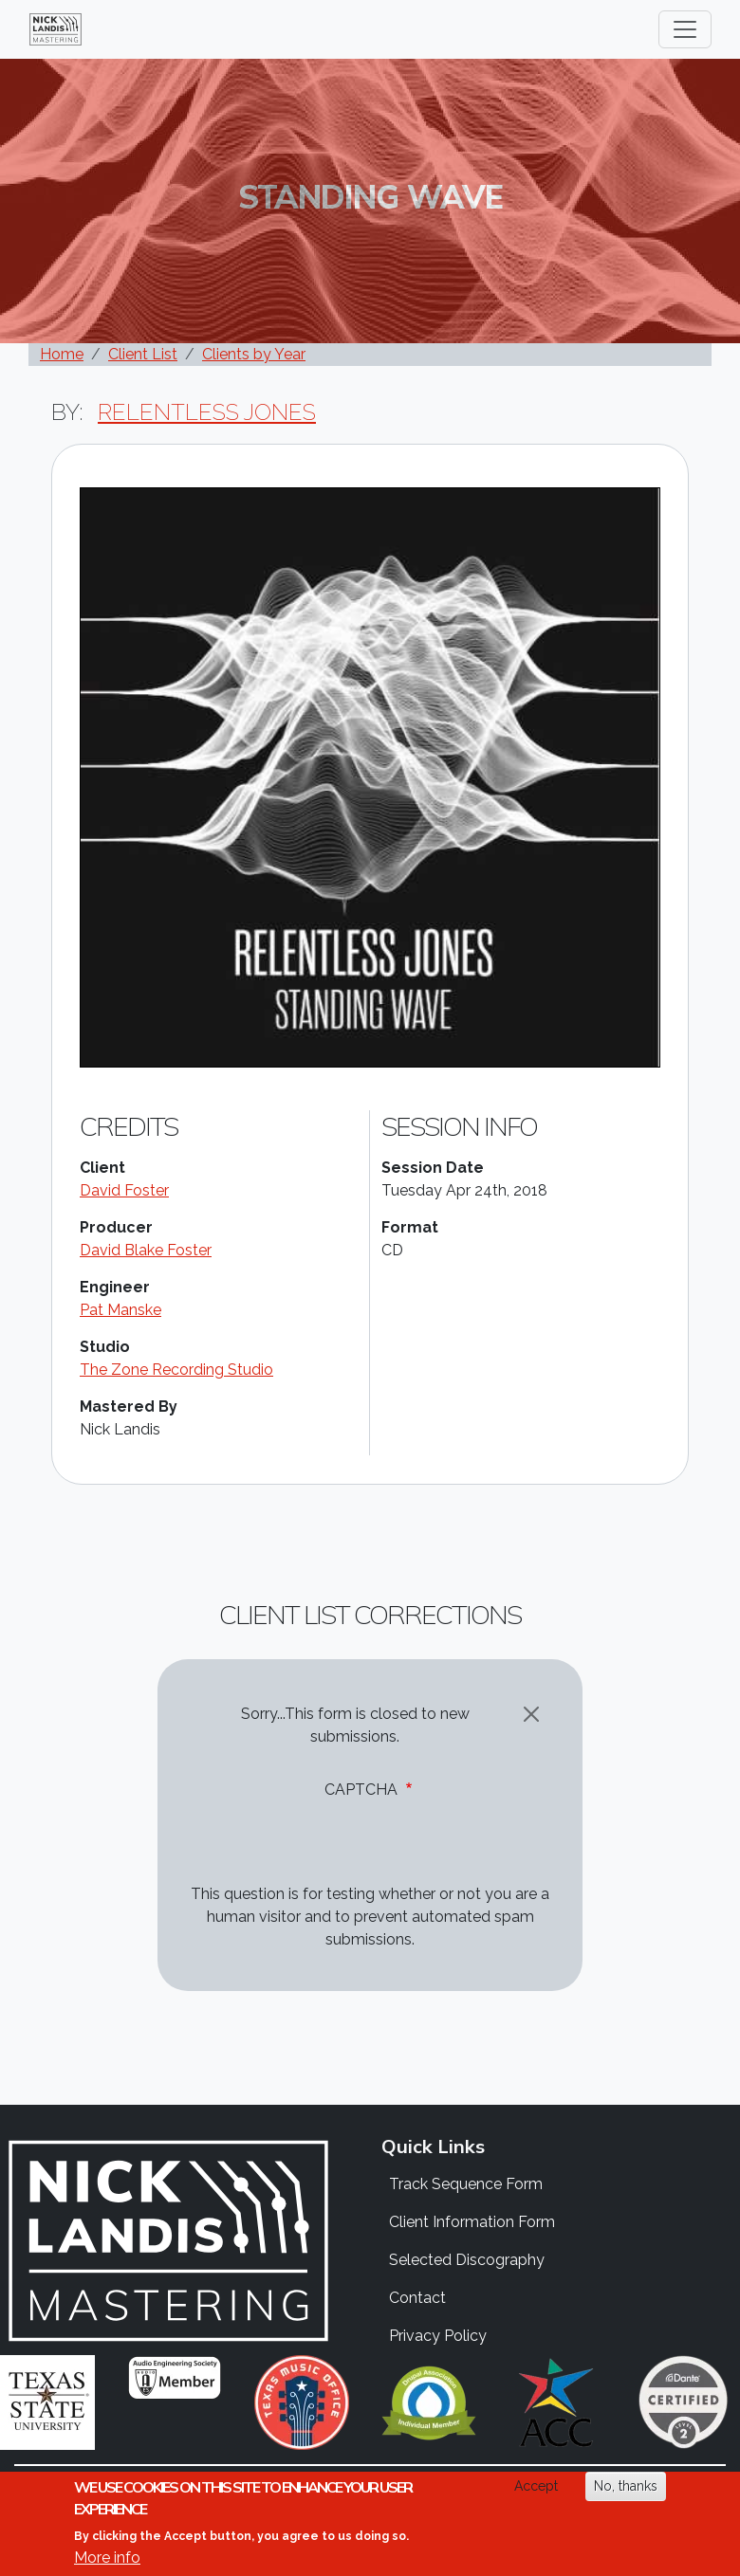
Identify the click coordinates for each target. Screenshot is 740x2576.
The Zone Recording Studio (176, 1370)
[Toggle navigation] (685, 29)
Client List (142, 354)
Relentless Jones (207, 412)
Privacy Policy (438, 2336)
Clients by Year (253, 354)
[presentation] (330, 1846)
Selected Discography (467, 2260)
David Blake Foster (146, 1250)
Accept (536, 2487)
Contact (417, 2298)
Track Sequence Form (466, 2184)
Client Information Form (472, 2222)
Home (61, 354)
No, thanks (625, 2487)
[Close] (531, 1714)
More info (107, 2558)
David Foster (124, 1190)
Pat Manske (120, 1310)
